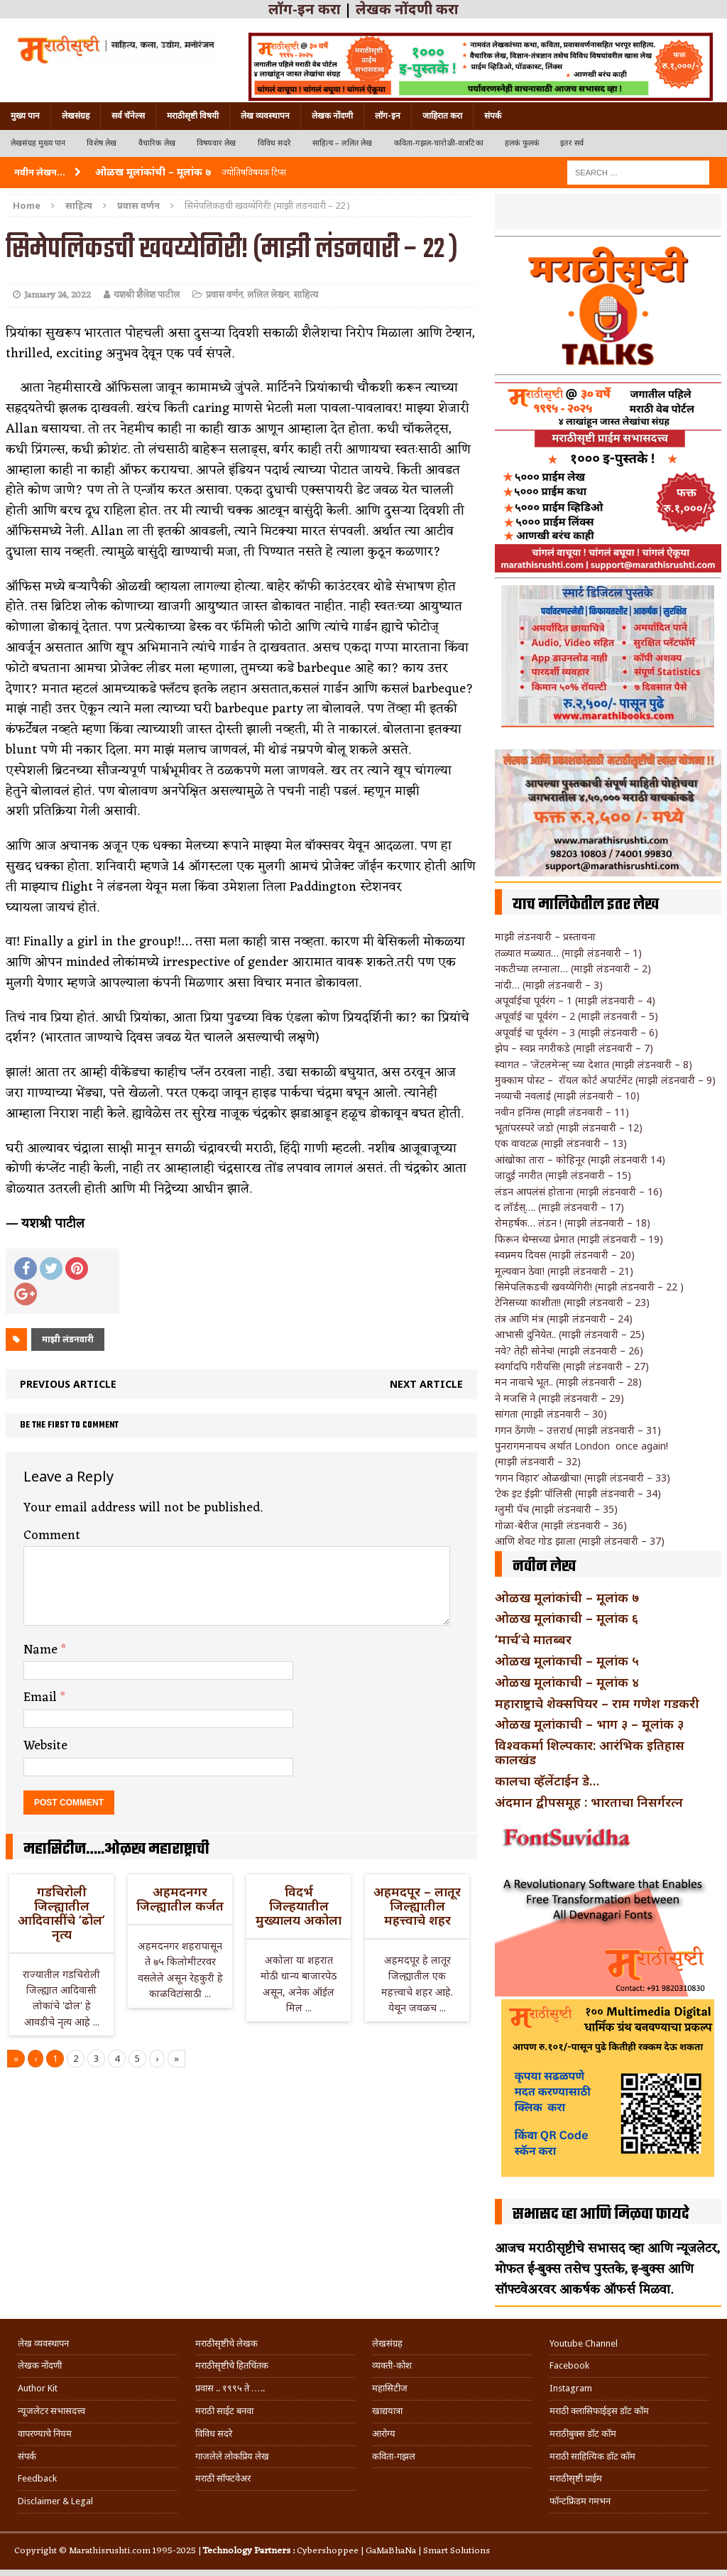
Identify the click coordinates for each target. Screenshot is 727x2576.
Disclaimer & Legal (55, 2501)
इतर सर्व (572, 143)
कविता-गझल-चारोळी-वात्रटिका (438, 143)
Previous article (68, 1384)
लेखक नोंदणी (332, 116)
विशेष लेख (101, 143)
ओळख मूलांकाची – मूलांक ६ (566, 1617)
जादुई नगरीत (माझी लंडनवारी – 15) (563, 1175)
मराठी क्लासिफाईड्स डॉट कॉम (599, 2411)
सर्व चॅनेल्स (128, 116)
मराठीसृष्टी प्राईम (576, 2478)
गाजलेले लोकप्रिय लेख (232, 2456)
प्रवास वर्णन (224, 295)
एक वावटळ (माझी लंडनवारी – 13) (561, 1143)
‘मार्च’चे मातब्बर (533, 1639)
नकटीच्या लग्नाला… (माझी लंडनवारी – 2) (573, 968)
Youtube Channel (584, 2343)
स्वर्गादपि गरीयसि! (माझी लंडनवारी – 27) (572, 1366)
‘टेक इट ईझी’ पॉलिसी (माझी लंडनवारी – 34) (578, 1493)
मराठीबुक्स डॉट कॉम (583, 2433)
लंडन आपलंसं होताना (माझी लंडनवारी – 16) (578, 1191)
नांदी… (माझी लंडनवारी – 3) (549, 984)
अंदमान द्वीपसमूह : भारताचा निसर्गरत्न (589, 1801)
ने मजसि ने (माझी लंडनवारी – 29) (559, 1398)
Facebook (569, 2365)
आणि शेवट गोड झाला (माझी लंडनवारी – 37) (580, 1541)
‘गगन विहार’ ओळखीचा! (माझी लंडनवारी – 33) (582, 1477)
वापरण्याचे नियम (45, 2433)
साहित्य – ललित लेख (342, 143)
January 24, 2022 (57, 295)
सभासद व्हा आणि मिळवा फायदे (601, 2214)
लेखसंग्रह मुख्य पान (38, 143)
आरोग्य (383, 2433)
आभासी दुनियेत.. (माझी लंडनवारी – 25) (570, 1334)
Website (45, 1745)
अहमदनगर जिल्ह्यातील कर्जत (180, 1898)
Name (42, 1649)
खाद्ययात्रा (387, 2411)
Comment (51, 1535)
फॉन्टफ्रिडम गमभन (580, 2501)
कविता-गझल (393, 2456)
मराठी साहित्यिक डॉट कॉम (592, 2456)
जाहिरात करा (442, 116)
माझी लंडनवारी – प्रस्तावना (545, 936)
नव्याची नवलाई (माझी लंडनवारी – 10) (567, 1095)
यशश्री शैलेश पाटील (147, 295)
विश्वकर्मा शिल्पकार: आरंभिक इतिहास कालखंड (589, 1752)
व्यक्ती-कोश (392, 2365)
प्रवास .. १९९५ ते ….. (230, 2388)
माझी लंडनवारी (68, 1339)
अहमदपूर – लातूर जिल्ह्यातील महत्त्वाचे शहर (417, 1905)
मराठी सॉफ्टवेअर (223, 2478)
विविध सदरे (274, 143)
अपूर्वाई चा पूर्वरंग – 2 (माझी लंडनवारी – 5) (576, 1016)
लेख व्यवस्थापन (265, 116)
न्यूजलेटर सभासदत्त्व (51, 2411)
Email (41, 1697)
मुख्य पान (25, 116)
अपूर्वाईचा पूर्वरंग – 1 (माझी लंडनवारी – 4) (575, 1000)
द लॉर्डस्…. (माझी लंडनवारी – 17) (559, 1207)
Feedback (37, 2478)
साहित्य (78, 205)
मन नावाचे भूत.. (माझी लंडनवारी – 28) (568, 1381)
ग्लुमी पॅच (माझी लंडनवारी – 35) (556, 1509)
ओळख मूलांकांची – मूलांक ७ (567, 1597)
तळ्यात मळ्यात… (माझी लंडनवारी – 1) (568, 953)
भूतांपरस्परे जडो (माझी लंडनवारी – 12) (569, 1127)
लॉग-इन (387, 116)
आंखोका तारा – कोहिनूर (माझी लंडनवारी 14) (580, 1159)
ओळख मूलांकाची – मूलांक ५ (567, 1660)
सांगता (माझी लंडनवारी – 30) (551, 1413)
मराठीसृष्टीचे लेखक (226, 2343)
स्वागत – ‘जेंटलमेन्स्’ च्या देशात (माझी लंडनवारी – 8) (593, 1064)
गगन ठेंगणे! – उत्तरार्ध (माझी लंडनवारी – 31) (578, 1430)
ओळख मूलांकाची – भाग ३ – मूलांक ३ (589, 1723)
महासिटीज (390, 2388)
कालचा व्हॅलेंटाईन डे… (547, 1780)
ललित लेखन (268, 295)
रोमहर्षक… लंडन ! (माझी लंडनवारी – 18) (572, 1222)
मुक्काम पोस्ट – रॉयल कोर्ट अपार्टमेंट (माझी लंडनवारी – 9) (605, 1080)
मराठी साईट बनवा (224, 2411)
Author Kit (38, 2388)
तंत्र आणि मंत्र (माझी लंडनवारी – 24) (564, 1318)
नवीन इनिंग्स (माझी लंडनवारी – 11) (562, 1112)
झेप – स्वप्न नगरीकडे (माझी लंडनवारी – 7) (574, 1048)
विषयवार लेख (216, 143)
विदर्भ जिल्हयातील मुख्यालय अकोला (298, 1905)
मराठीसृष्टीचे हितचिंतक (231, 2365)
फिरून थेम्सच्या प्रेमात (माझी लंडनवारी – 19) (579, 1239)
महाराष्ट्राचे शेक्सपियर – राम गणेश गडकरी (597, 1703)
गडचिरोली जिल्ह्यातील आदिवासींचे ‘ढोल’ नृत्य (61, 1912)
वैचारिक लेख (156, 143)
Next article (426, 1384)
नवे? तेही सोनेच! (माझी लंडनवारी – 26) (569, 1350)
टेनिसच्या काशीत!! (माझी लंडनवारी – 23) (572, 1302)
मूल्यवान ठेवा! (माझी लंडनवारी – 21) (564, 1271)
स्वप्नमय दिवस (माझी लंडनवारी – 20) (565, 1254)
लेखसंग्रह (75, 116)
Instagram (571, 2388)
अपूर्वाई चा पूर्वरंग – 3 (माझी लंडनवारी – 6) (576, 1032)
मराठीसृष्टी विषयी (193, 116)
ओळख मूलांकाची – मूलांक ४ (567, 1681)
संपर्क (492, 116)
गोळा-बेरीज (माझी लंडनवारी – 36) (561, 1525)
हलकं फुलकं (522, 143)
